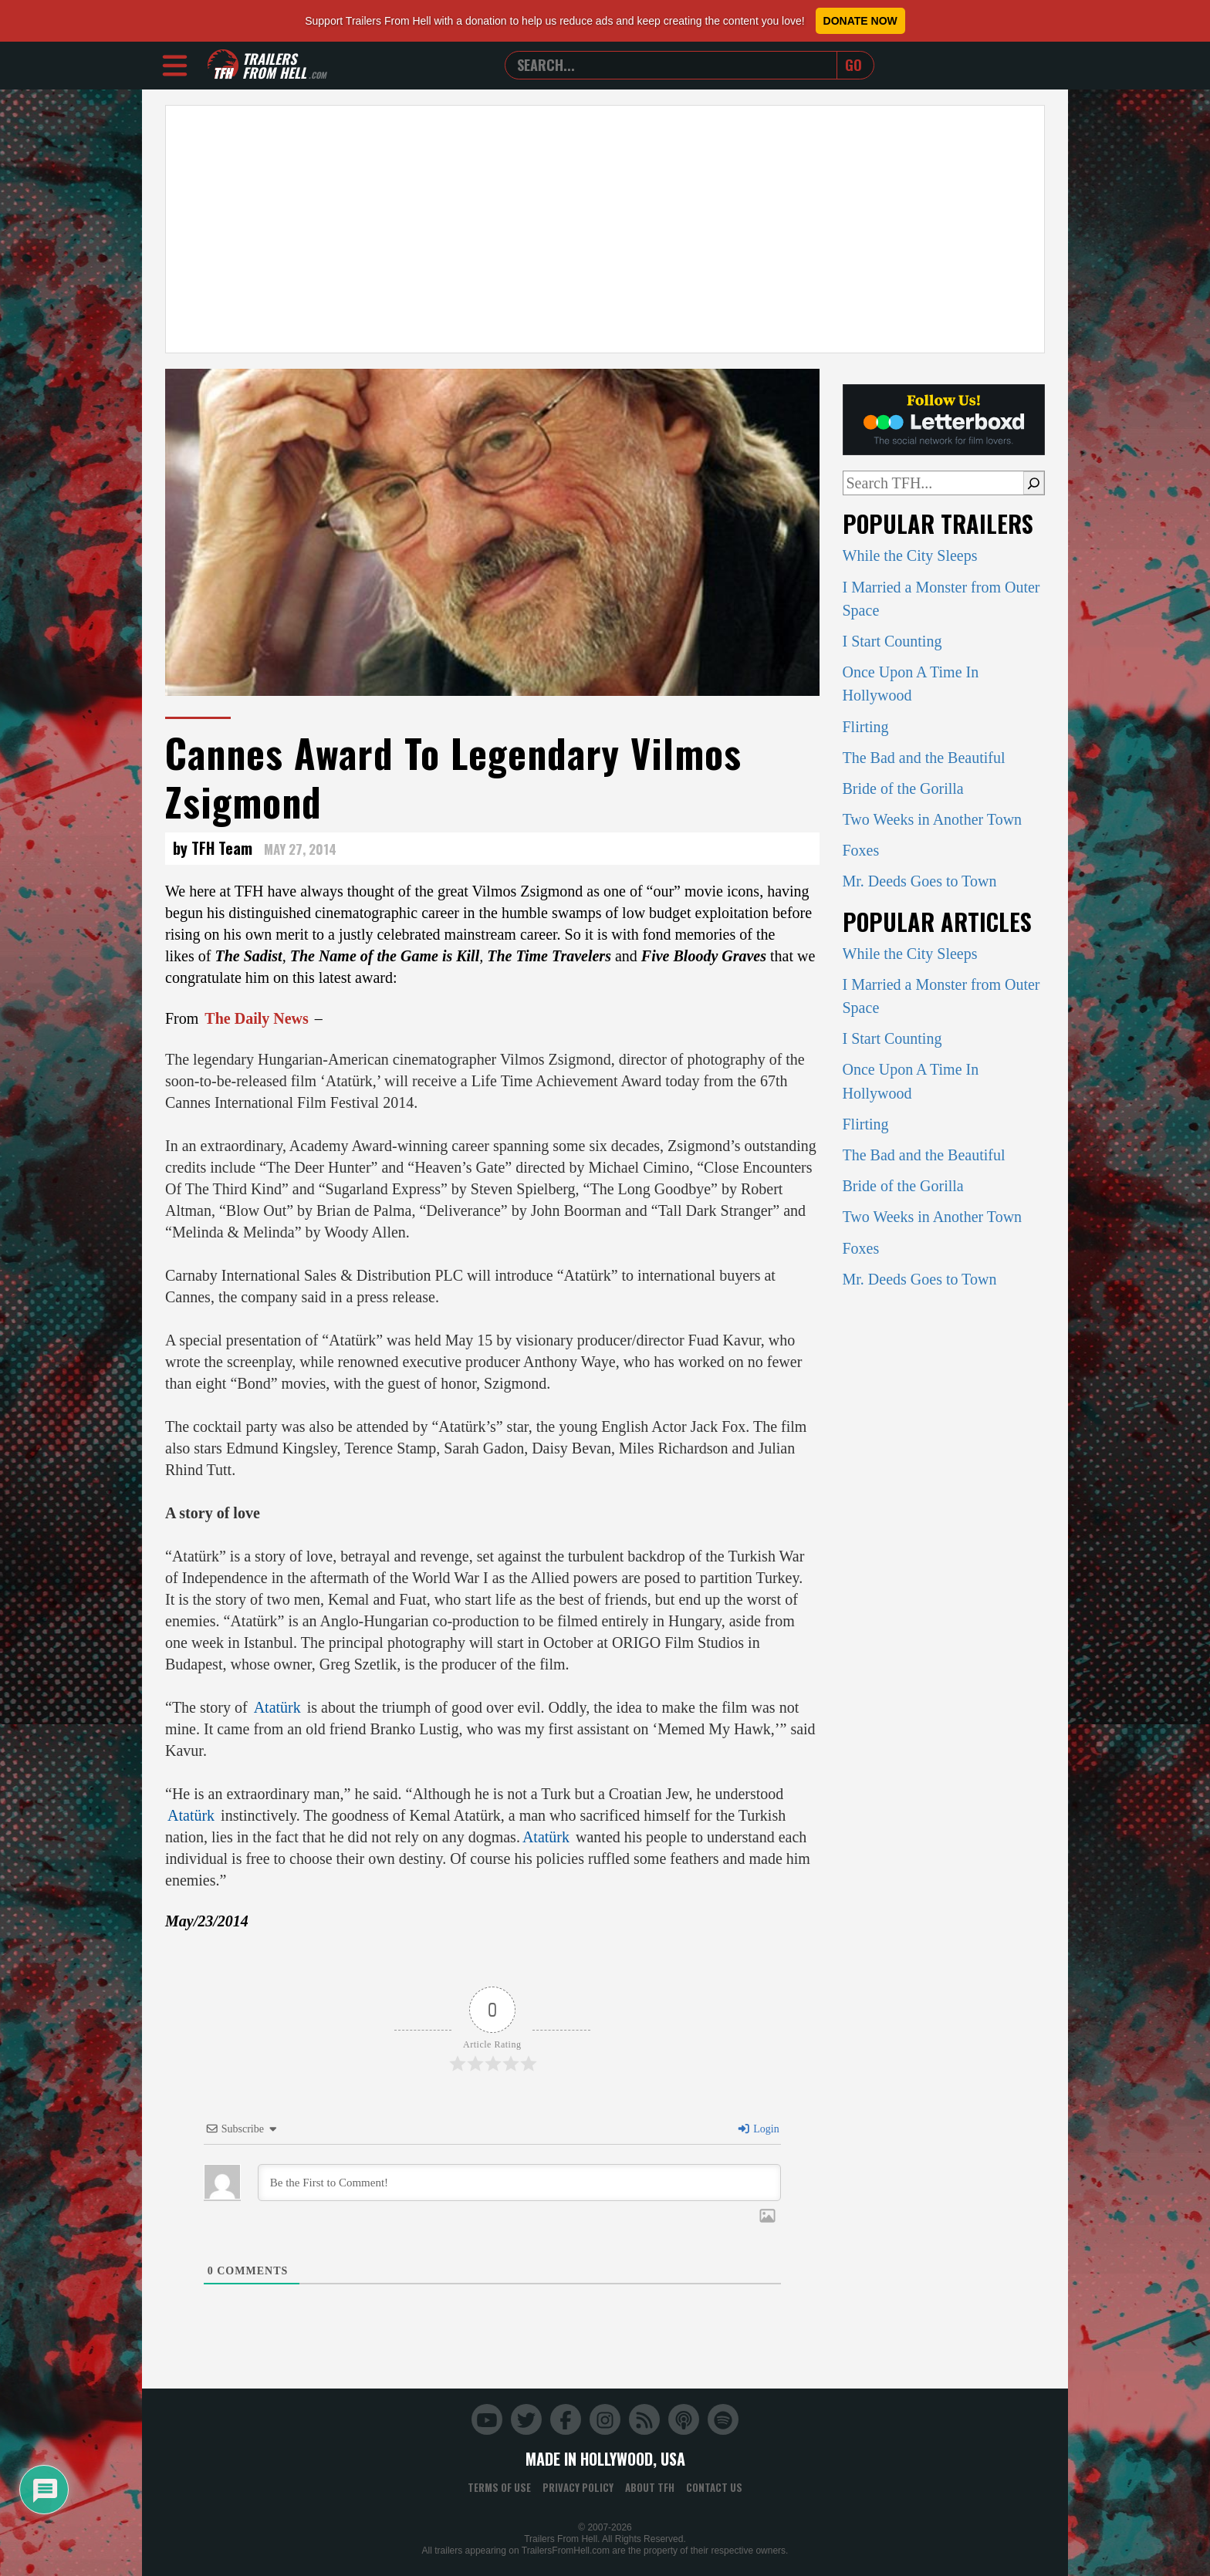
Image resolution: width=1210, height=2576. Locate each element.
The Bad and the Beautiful (924, 757)
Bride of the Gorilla (903, 788)
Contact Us (714, 2487)
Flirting (866, 726)
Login (758, 2129)
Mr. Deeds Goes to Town (920, 881)
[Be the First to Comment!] (519, 2182)
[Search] (1033, 483)
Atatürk (277, 1707)
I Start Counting (892, 641)
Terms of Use (499, 2487)
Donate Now (860, 21)
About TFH (649, 2487)
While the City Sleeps (910, 555)
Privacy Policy (577, 2487)
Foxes (861, 850)
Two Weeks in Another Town (932, 819)
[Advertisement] (605, 229)
